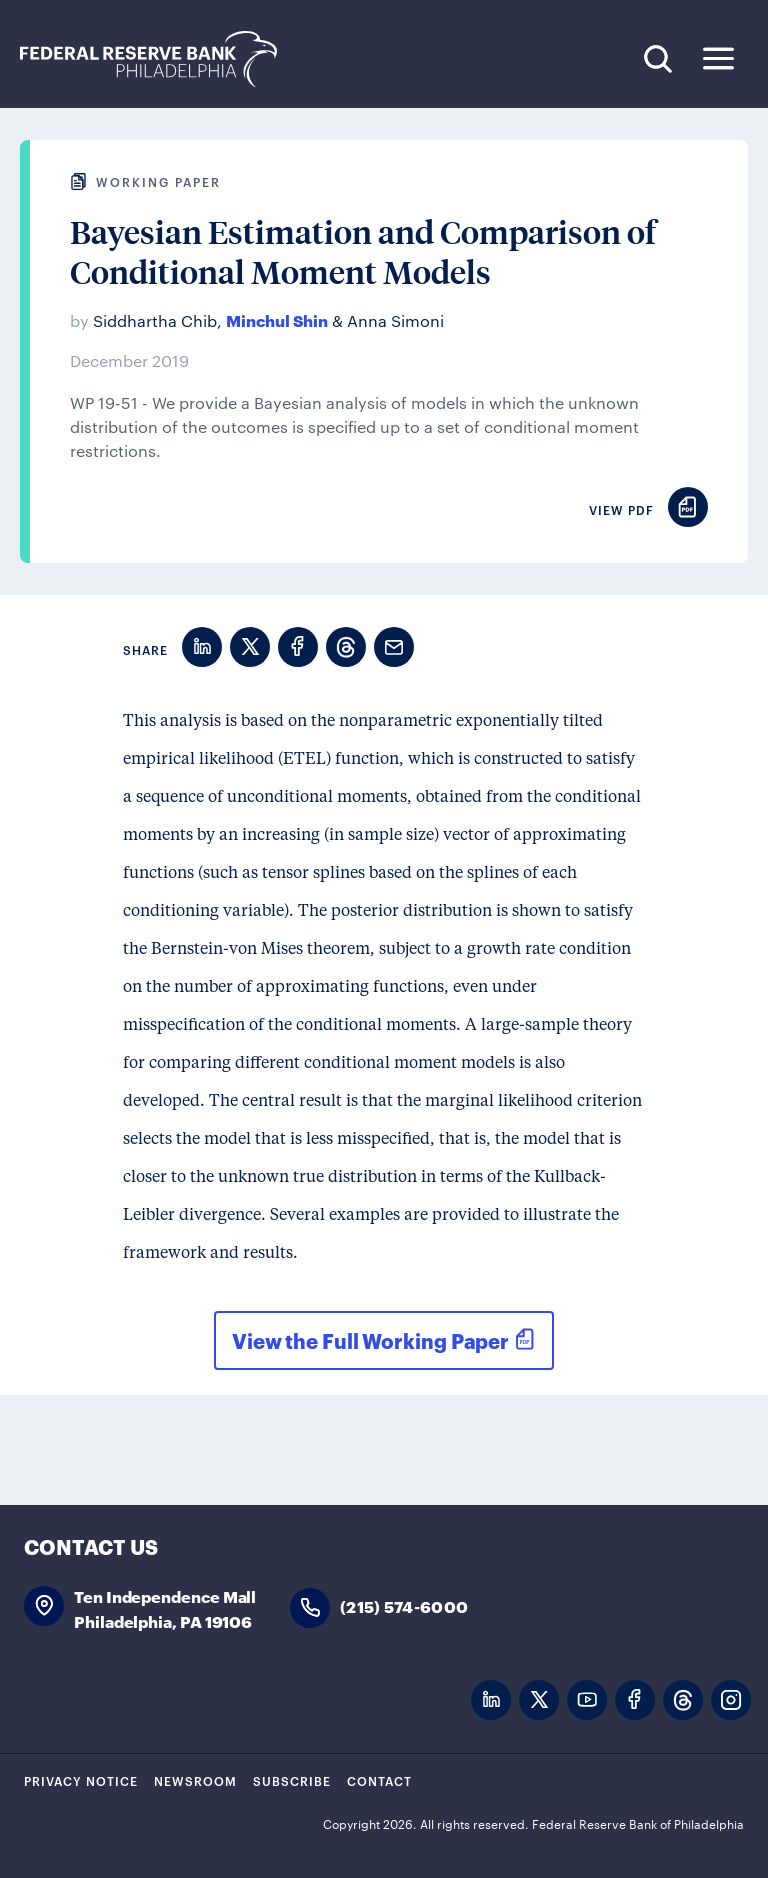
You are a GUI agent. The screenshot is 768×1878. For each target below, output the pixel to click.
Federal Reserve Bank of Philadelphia (159, 59)
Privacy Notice (81, 1780)
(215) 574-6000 (404, 1605)
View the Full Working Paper (370, 1340)
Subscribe (292, 1780)
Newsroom (195, 1780)
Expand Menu (718, 58)
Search (657, 58)
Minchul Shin (277, 319)
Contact (379, 1780)
